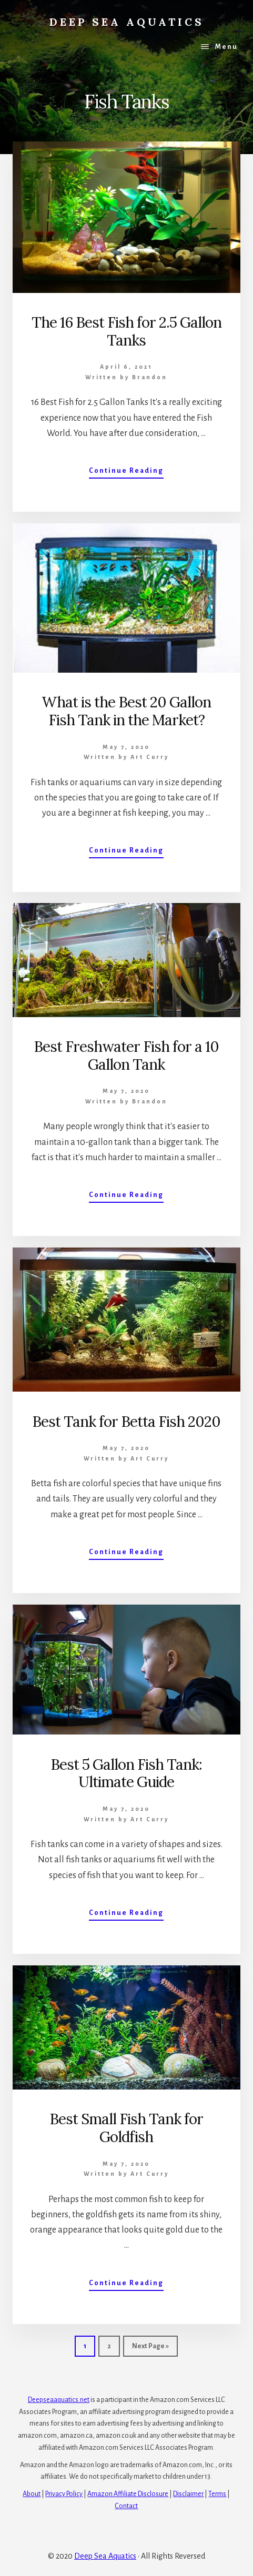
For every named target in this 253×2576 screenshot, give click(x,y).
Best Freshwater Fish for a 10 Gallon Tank (126, 1055)
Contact (126, 2506)
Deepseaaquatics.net (58, 2399)
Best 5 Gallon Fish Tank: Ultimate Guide (126, 1773)
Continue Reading (126, 472)
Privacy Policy (64, 2494)
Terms (217, 2494)
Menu (226, 46)
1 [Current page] (89, 2348)
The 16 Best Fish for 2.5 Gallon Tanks (126, 331)
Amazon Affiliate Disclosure (127, 2494)
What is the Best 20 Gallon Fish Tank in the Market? (126, 711)
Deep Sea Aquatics (126, 21)
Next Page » (150, 2348)
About (32, 2494)
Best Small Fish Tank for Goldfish (126, 2128)
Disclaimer (188, 2494)
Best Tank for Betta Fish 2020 (126, 1421)
